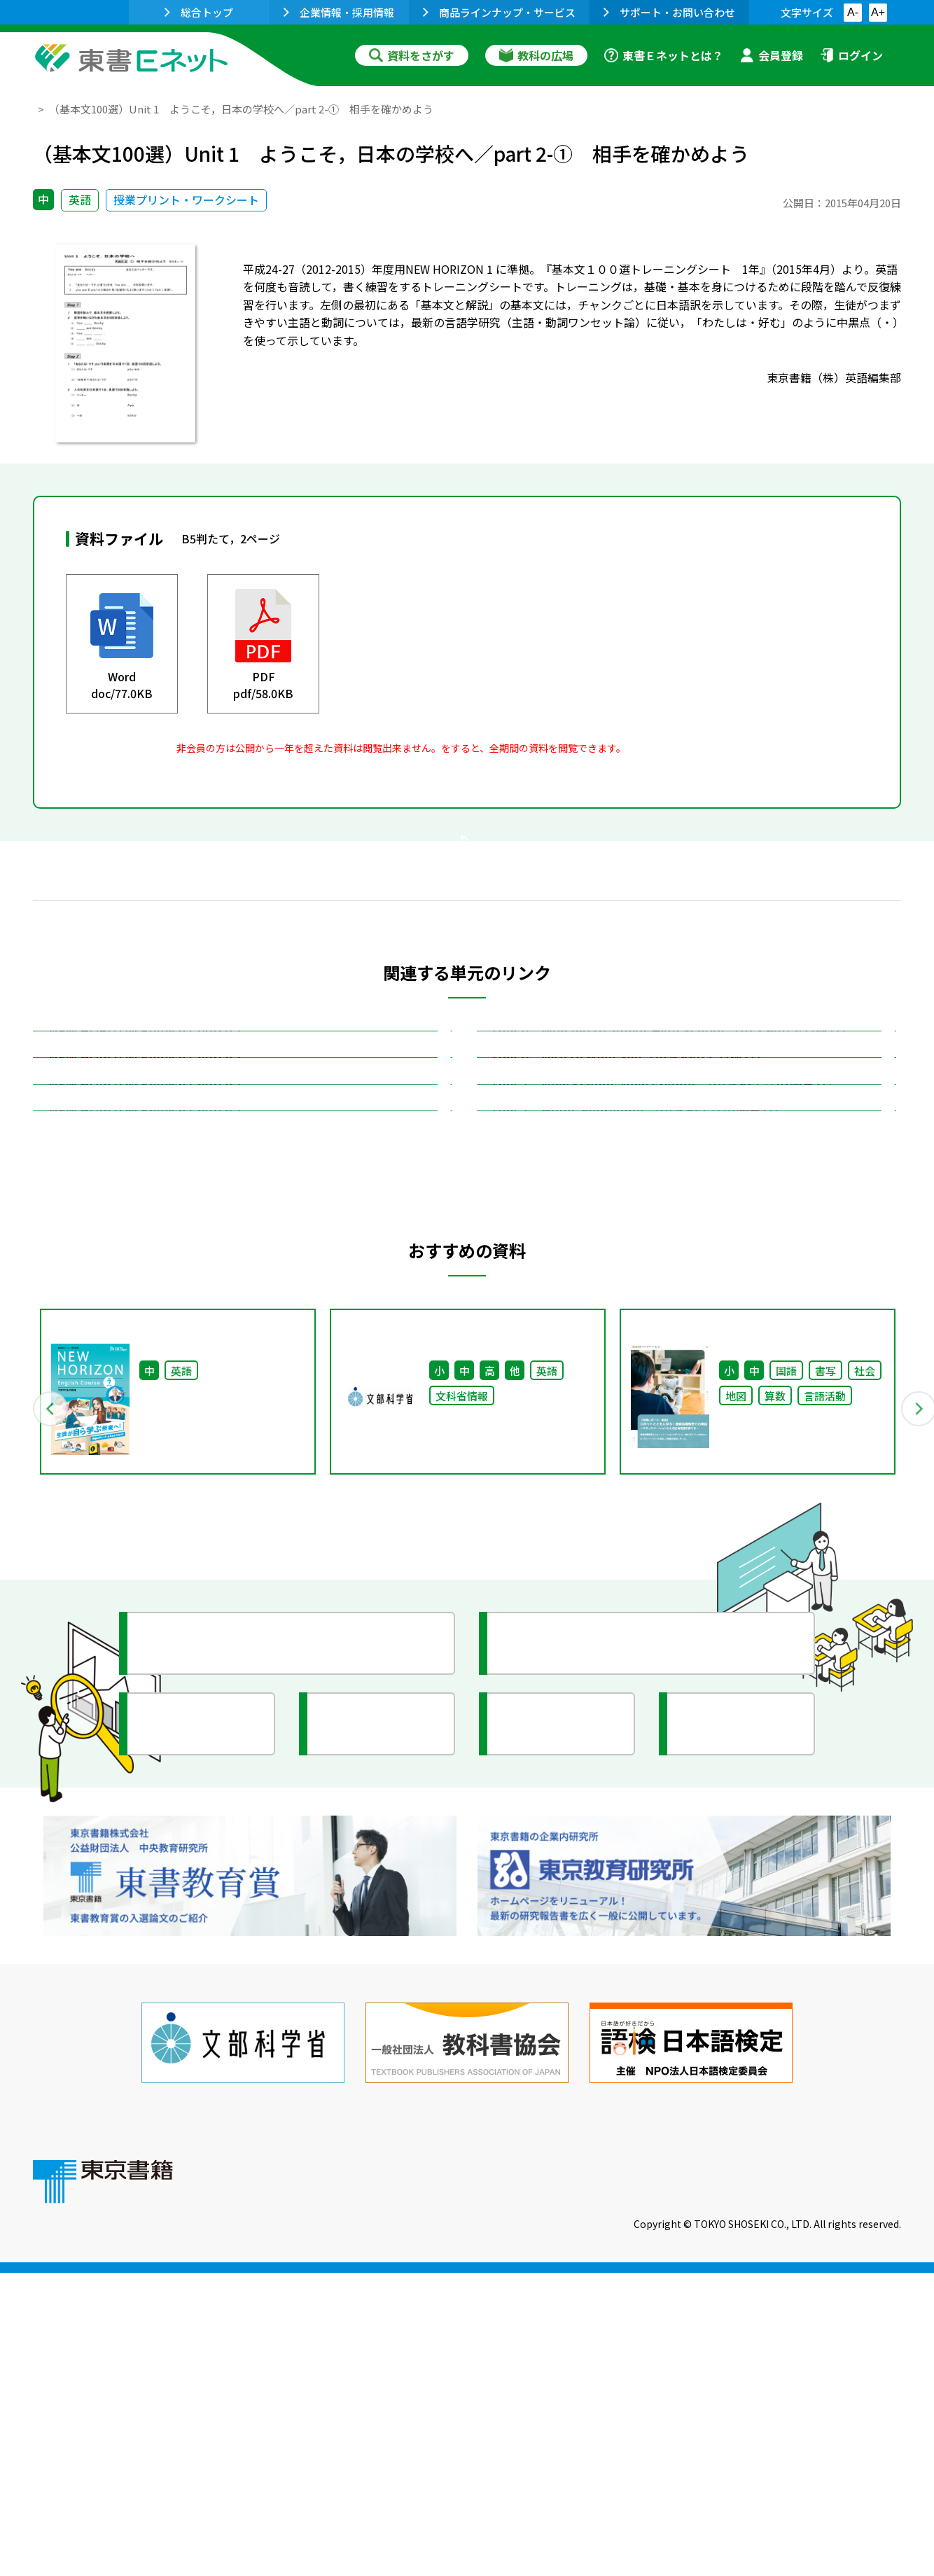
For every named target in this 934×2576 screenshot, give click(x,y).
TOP (44, 109)
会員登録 (771, 55)
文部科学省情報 (199, 2091)
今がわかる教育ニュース (584, 2011)
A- (852, 12)
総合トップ (199, 12)
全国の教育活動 (559, 2091)
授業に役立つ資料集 (212, 2011)
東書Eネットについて (290, 2480)
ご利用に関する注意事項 (446, 2480)
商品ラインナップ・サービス (499, 12)
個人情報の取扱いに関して (834, 2480)
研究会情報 (366, 2091)
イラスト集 (726, 2091)
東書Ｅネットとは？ (663, 55)
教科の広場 (536, 55)
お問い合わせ (583, 2480)
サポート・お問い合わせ (669, 12)
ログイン (851, 55)
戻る (467, 925)
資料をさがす (411, 55)
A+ (878, 12)
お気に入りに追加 (841, 138)
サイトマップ (691, 2480)
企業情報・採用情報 (339, 12)
